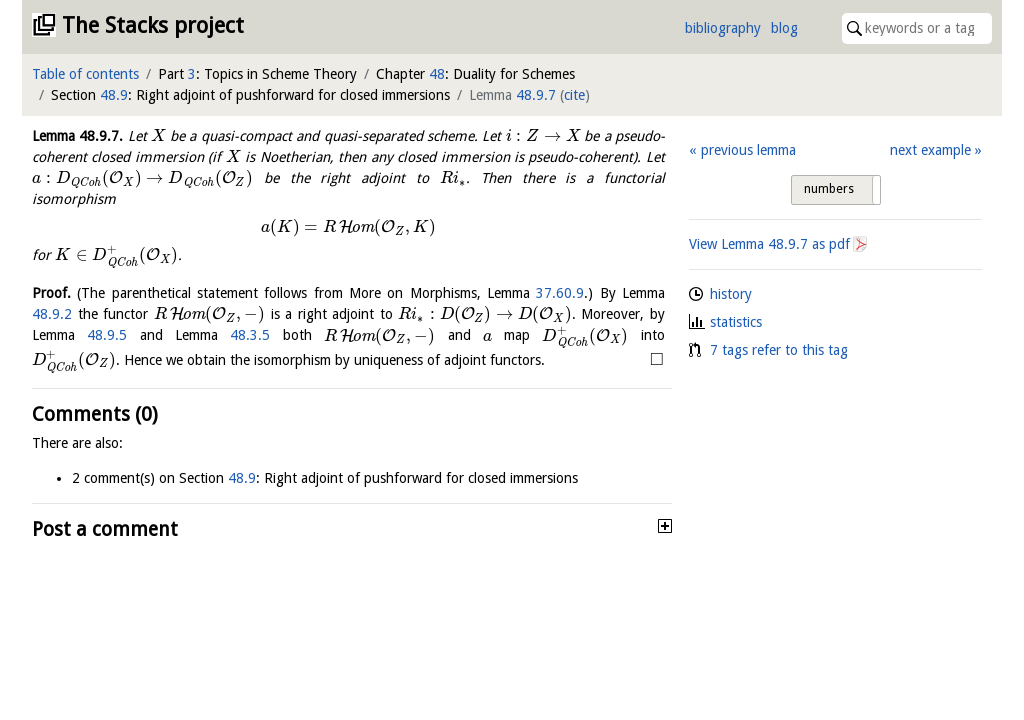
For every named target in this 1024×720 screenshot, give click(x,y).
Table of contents (85, 74)
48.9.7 (536, 95)
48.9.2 (52, 314)
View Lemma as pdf (769, 244)
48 (437, 74)
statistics (736, 322)
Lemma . (77, 136)
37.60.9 (560, 293)
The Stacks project (153, 25)
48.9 (114, 95)
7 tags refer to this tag (779, 350)
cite (574, 95)
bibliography (723, 28)
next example (930, 150)
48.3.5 (250, 336)
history (731, 294)
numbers (829, 189)
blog (784, 28)
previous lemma (748, 150)
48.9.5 (107, 336)
